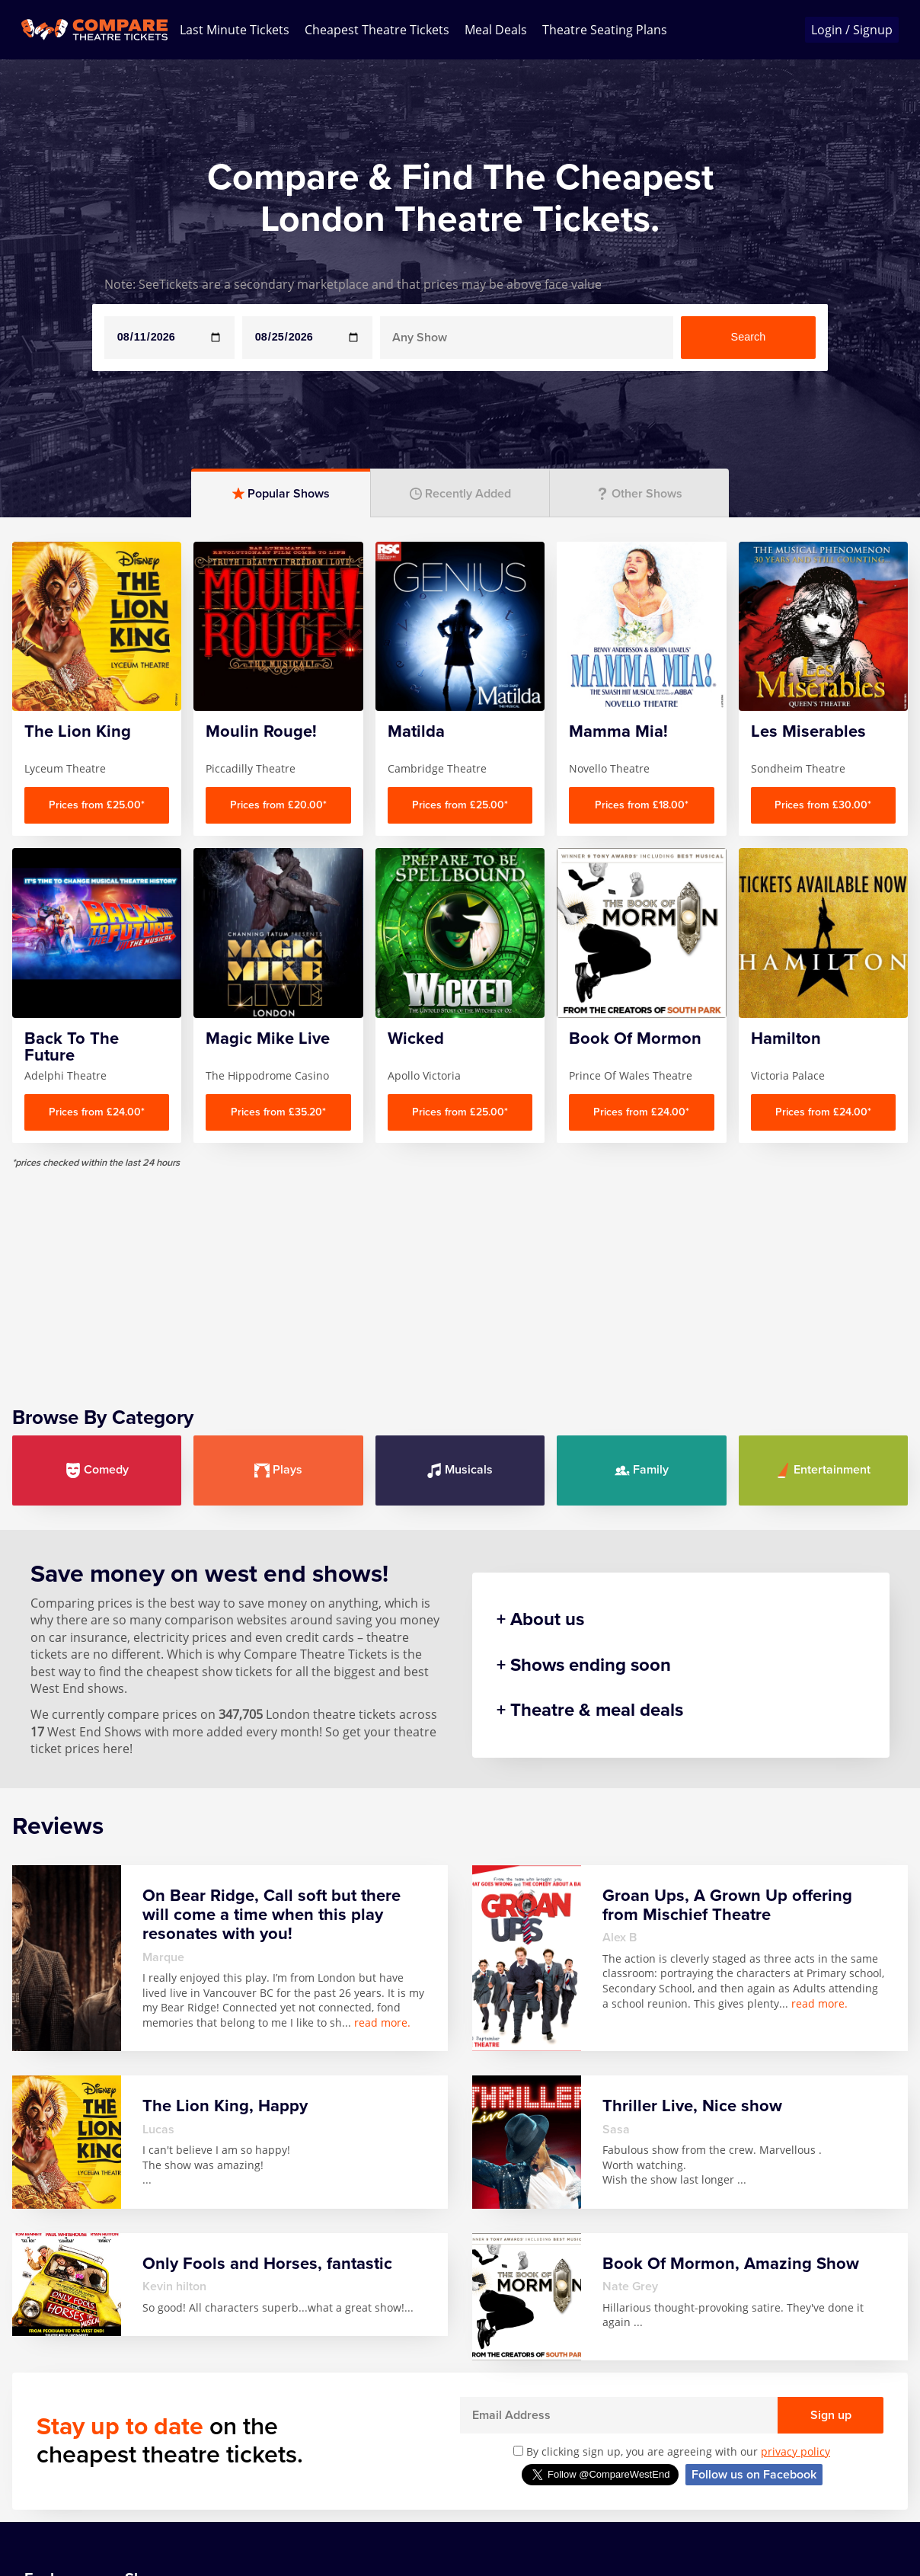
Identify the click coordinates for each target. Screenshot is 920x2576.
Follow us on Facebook (754, 2474)
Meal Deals (496, 30)
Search (748, 337)
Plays (278, 1470)
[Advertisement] (460, 1275)
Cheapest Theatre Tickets (377, 30)
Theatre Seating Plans (604, 30)
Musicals (459, 1470)
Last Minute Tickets (234, 30)
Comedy (97, 1470)
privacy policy (795, 2451)
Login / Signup (852, 29)
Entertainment (822, 1470)
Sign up (830, 2415)
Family (642, 1470)
